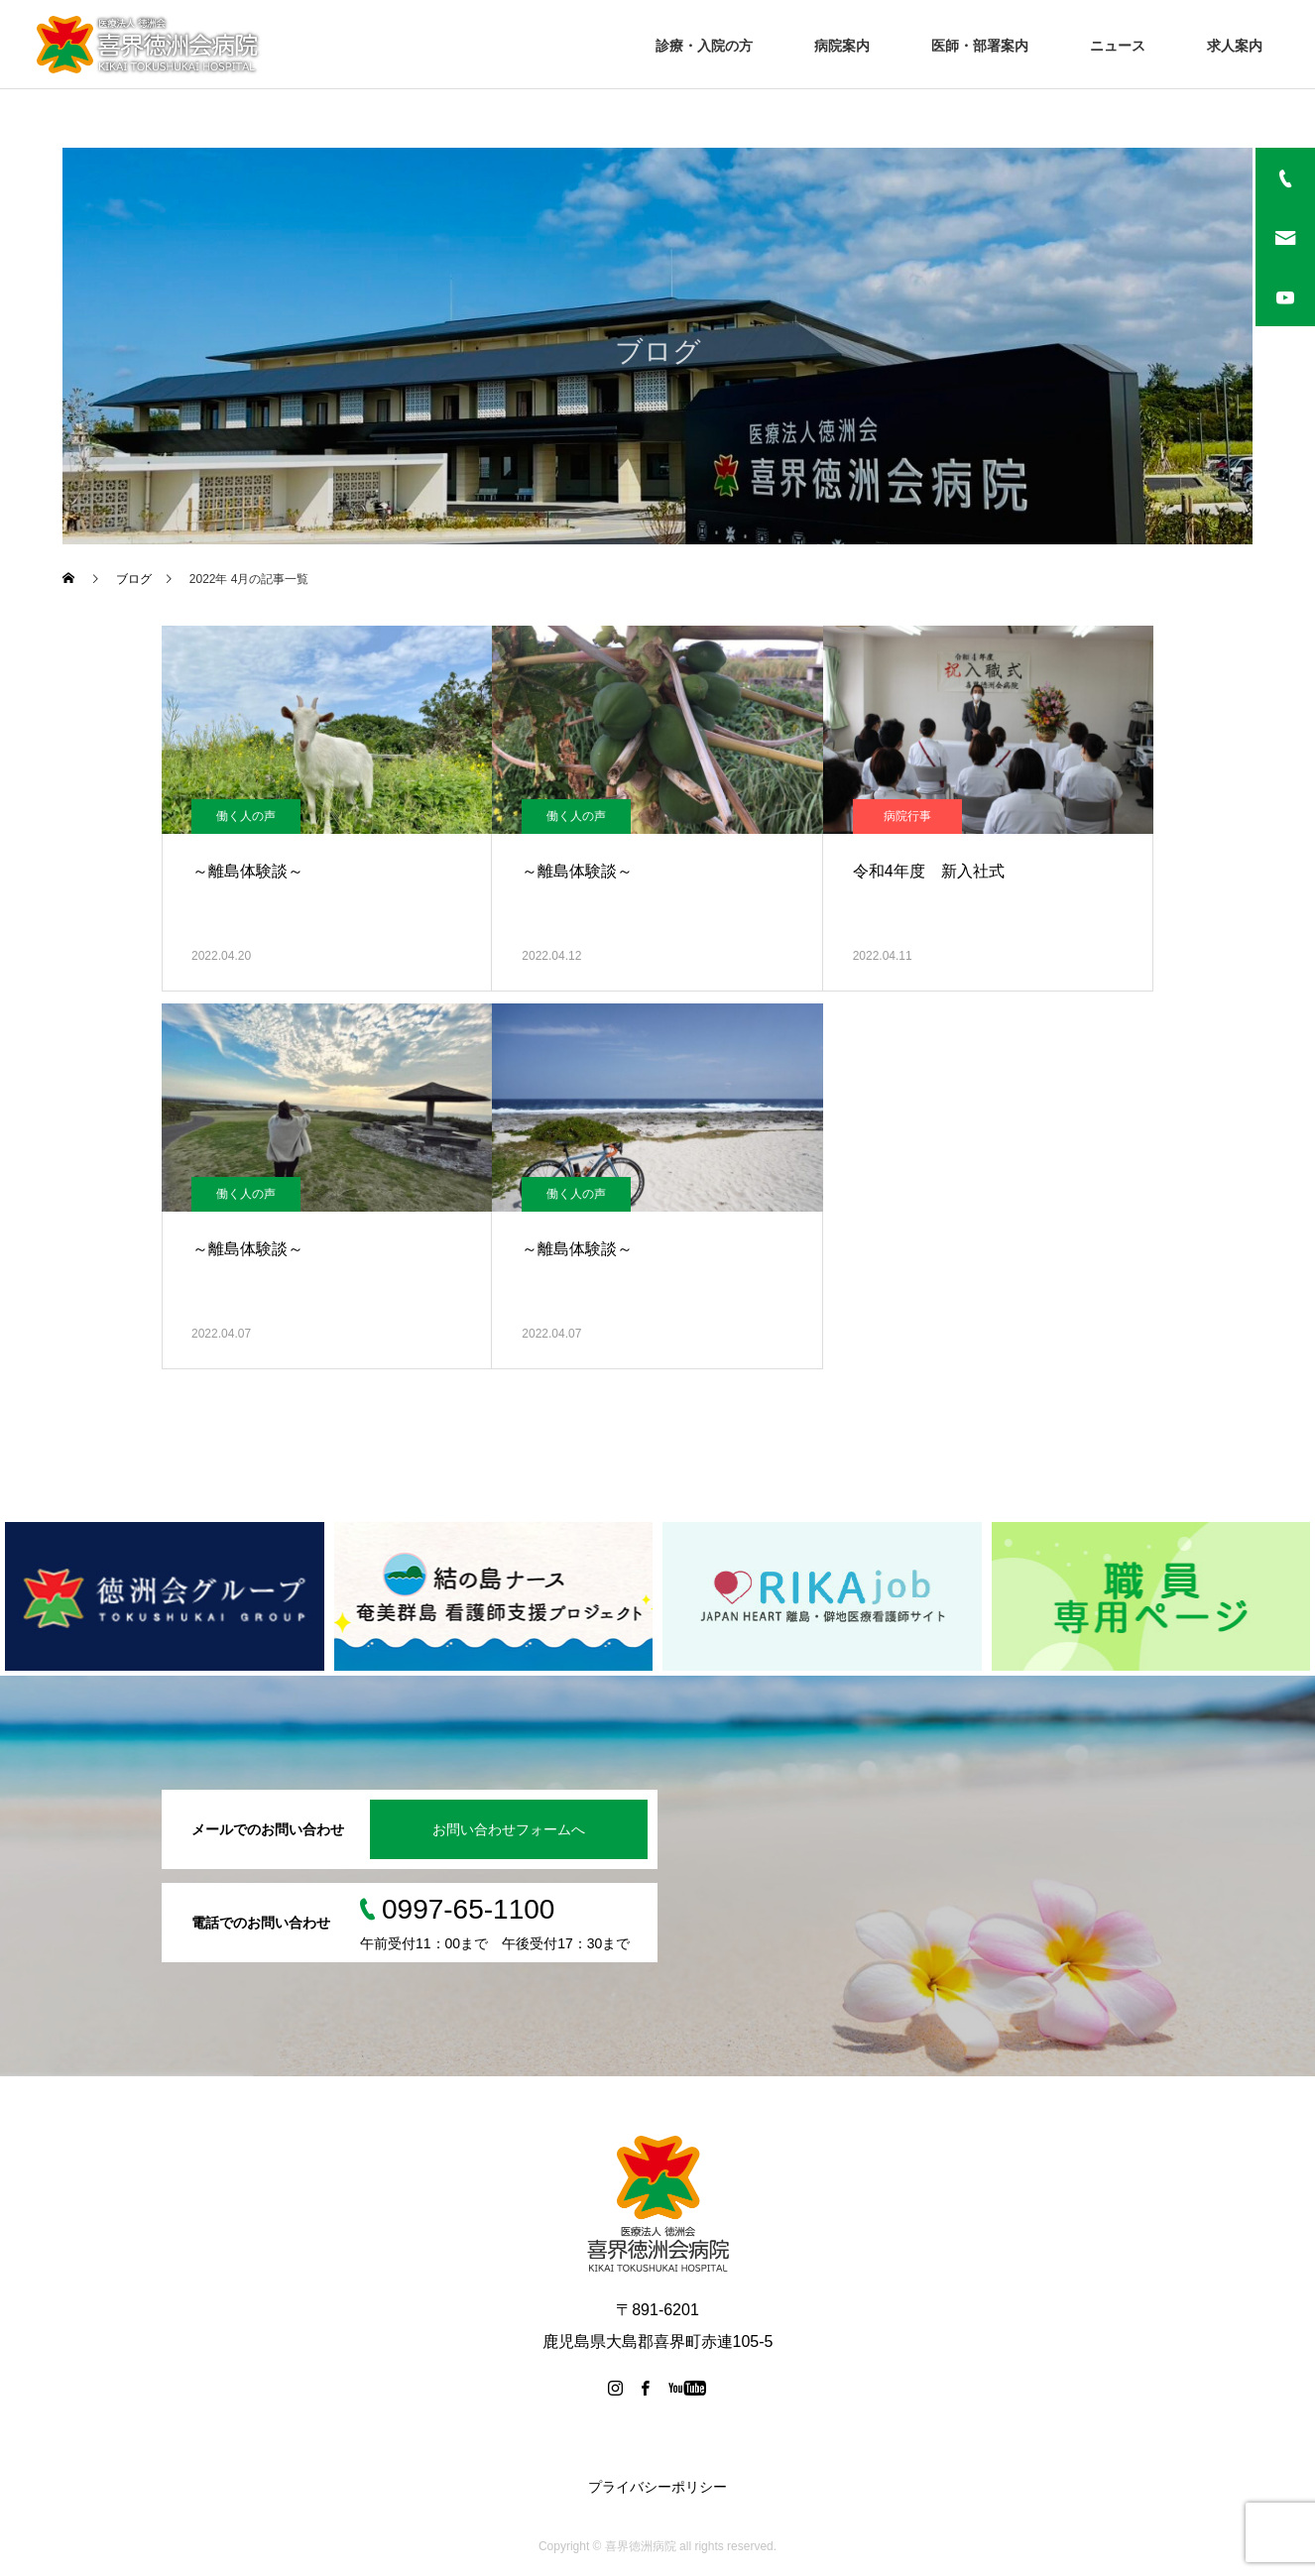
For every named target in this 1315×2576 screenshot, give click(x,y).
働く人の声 (246, 816)
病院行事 (907, 816)
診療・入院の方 (704, 46)
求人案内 (1234, 46)
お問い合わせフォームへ (508, 1829)
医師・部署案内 (979, 46)
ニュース (1117, 46)
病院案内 (842, 46)
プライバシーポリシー (657, 2487)
